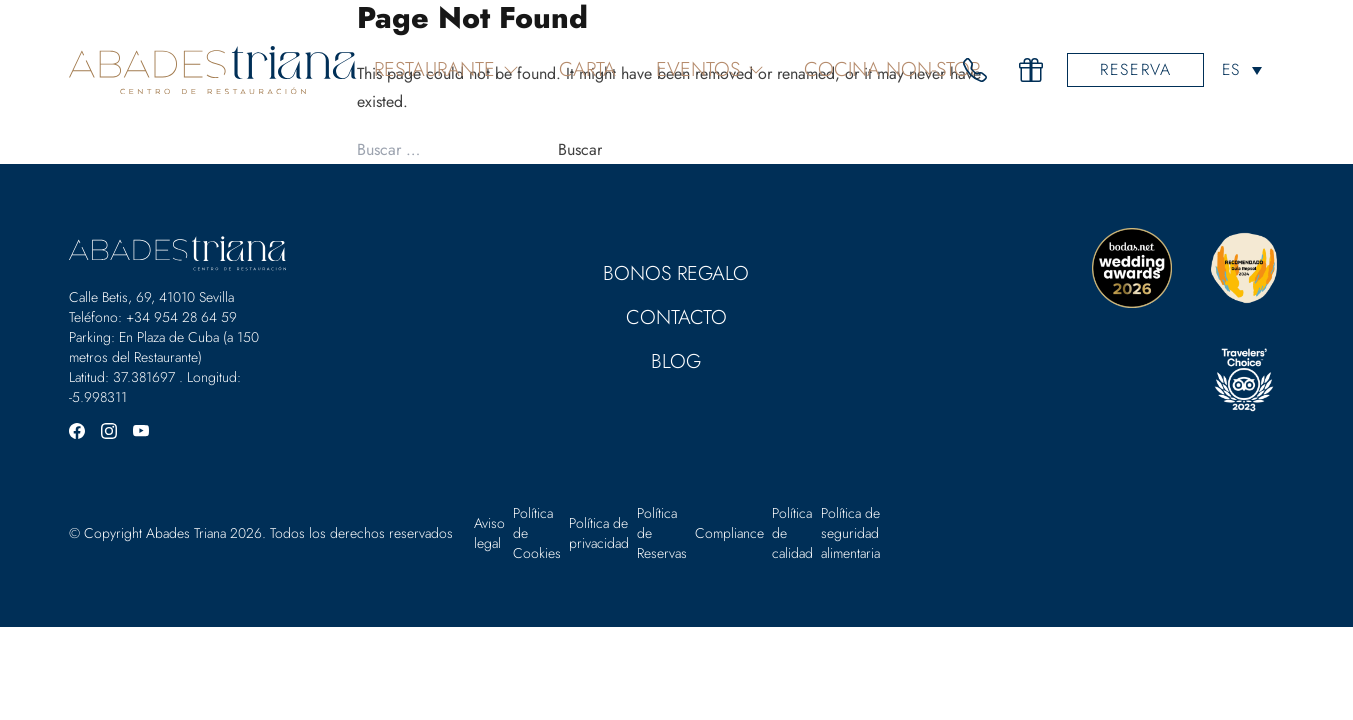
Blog (676, 361)
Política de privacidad (599, 533)
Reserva (1135, 69)
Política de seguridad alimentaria (850, 533)
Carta (587, 69)
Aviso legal (489, 533)
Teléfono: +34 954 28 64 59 (153, 317)
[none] (1241, 69)
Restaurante (446, 69)
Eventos (710, 69)
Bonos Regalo (676, 273)
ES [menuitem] (1230, 70)
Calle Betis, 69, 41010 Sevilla (151, 297)
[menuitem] (1241, 69)
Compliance (729, 533)
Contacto (676, 317)
